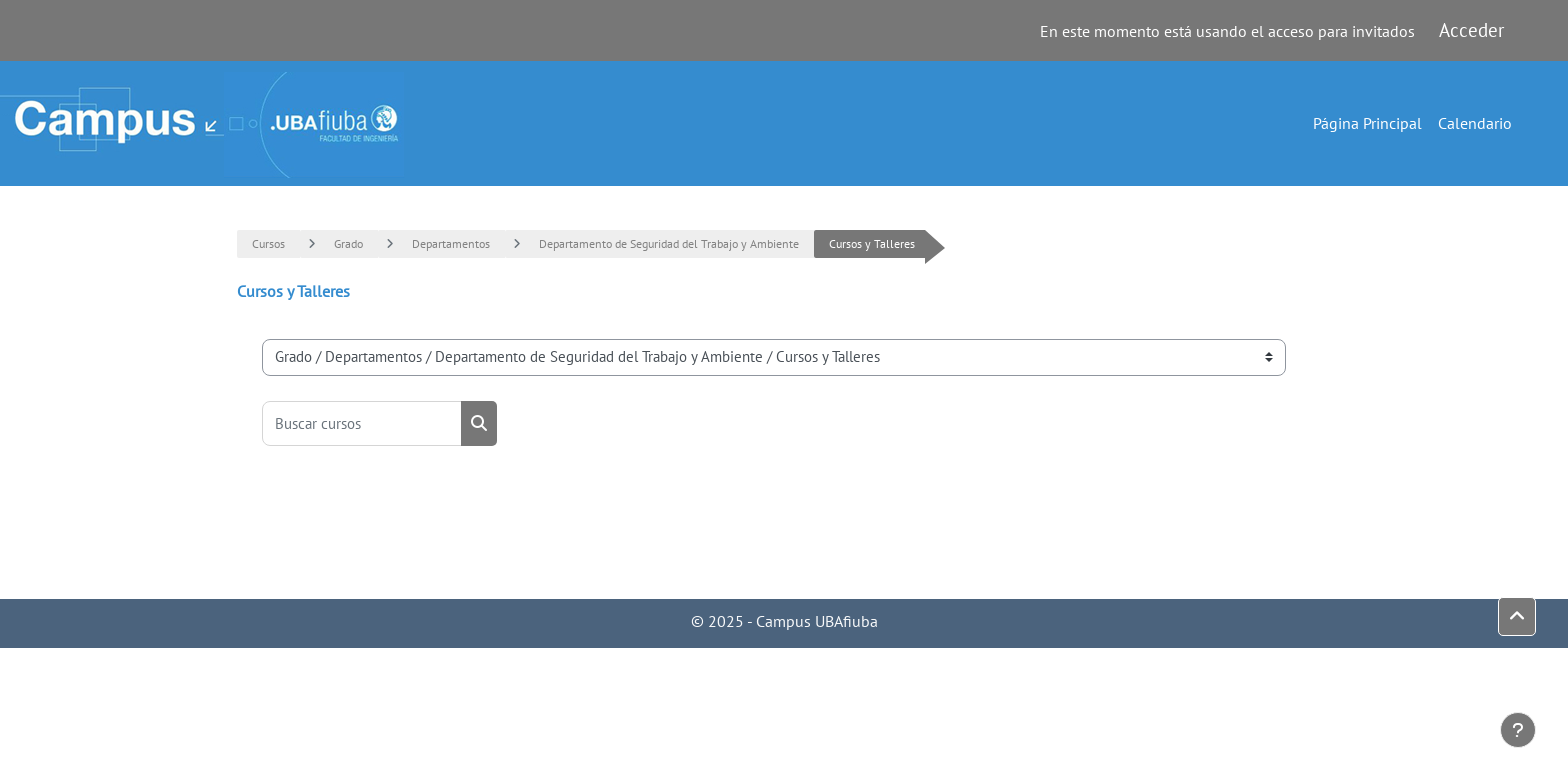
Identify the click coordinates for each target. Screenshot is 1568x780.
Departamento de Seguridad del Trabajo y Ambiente (669, 243)
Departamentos (451, 243)
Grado (348, 243)
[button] (1517, 617)
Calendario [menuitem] (1475, 123)
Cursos (268, 243)
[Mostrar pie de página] (1518, 730)
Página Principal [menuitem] (1367, 123)
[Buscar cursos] (362, 423)
